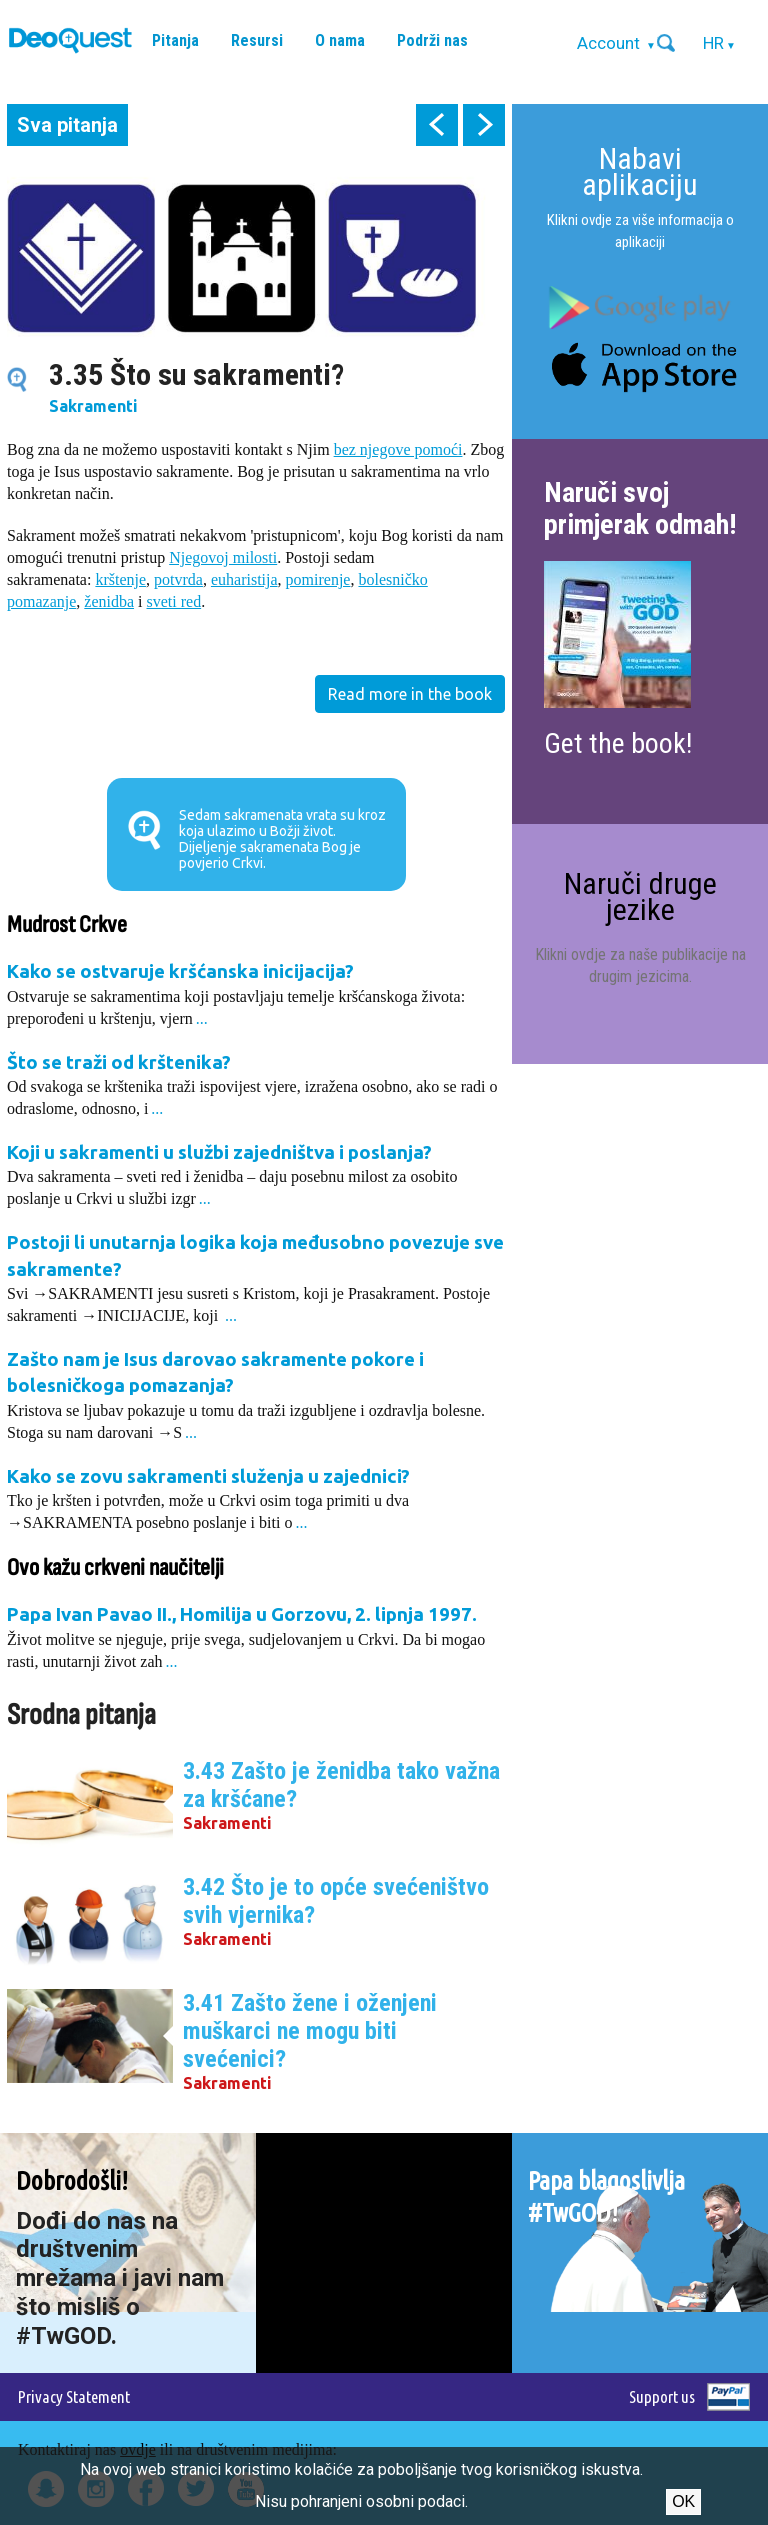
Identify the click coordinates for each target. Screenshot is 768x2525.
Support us (662, 2396)
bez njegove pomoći (398, 449)
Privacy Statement (74, 2396)
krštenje (120, 579)
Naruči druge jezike (640, 896)
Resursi (257, 40)
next (484, 125)
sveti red (174, 601)
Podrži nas (432, 40)
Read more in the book (410, 694)
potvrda (178, 579)
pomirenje (318, 579)
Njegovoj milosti (223, 557)
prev (437, 125)
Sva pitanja (67, 125)
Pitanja (175, 40)
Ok (683, 2501)
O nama (340, 40)
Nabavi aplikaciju (640, 171)
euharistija (244, 579)
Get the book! (618, 743)
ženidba (109, 601)
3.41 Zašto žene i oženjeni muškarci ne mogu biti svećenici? (310, 2031)
